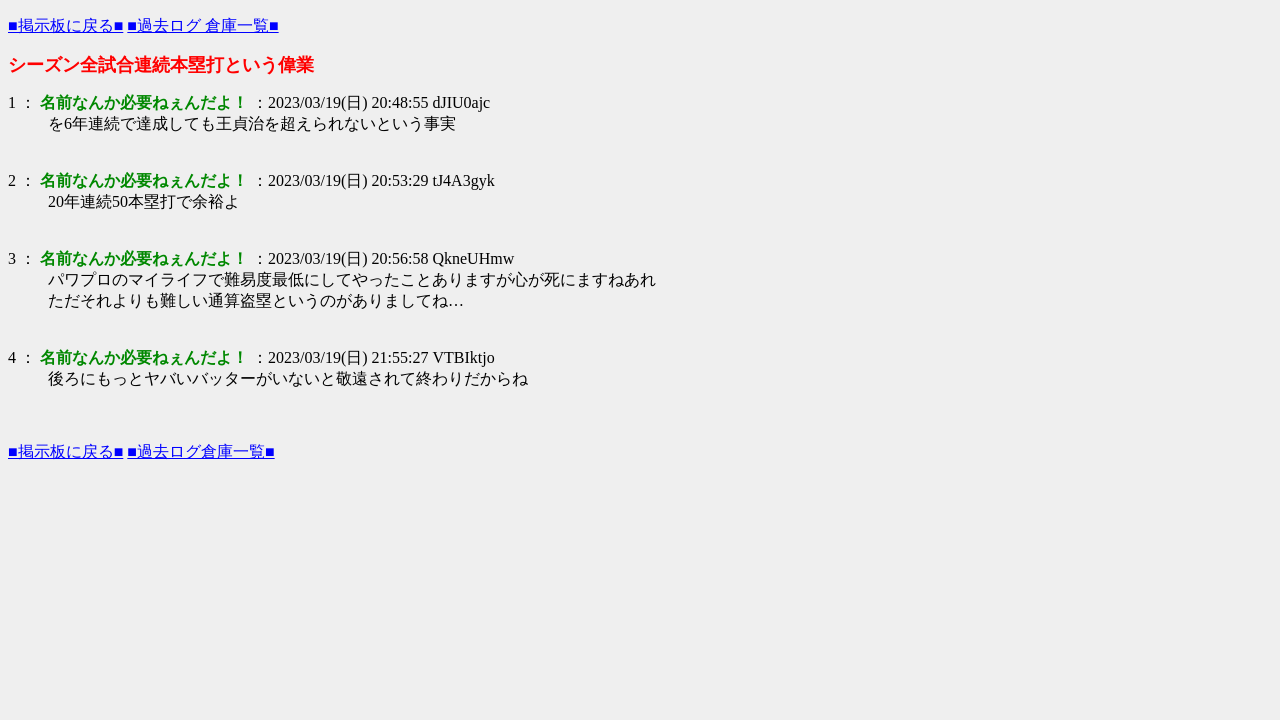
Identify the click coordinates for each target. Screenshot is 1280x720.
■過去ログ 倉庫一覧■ (202, 25)
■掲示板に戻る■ (65, 25)
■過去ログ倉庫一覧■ (200, 451)
